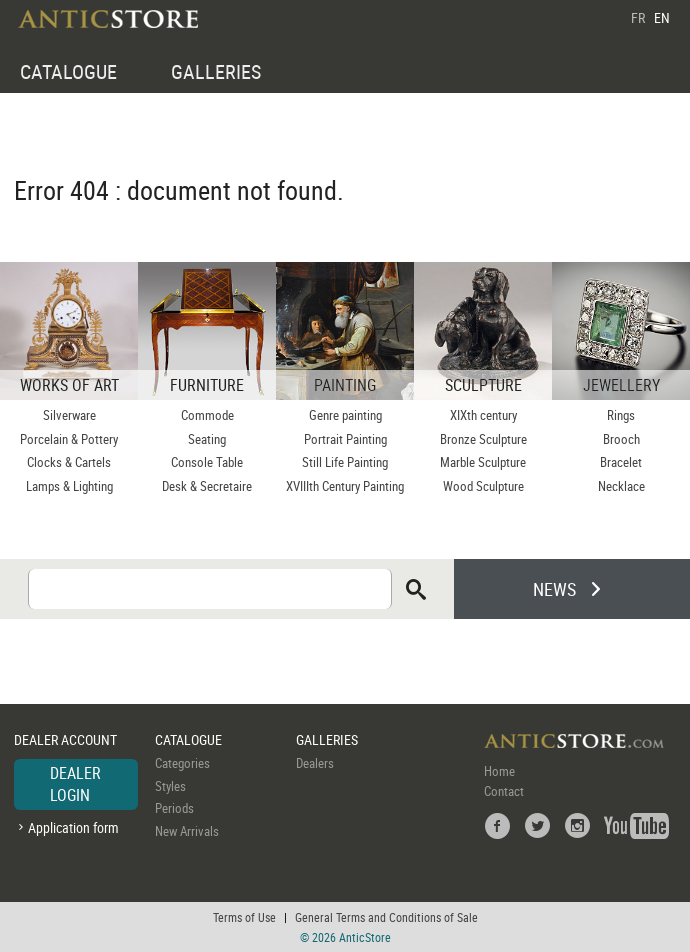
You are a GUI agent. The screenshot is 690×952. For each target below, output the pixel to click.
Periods (174, 808)
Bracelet (621, 462)
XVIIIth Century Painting (345, 486)
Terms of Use (244, 917)
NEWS (554, 589)
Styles (170, 786)
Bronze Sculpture (483, 439)
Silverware (69, 415)
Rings (621, 415)
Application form (73, 827)
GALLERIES (216, 71)
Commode (207, 415)
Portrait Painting (345, 439)
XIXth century (483, 415)
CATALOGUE (68, 71)
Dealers (315, 763)
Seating (207, 439)
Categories (182, 763)
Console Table (207, 462)
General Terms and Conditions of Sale (386, 917)
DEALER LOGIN (75, 784)
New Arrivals (187, 831)
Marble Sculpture (483, 462)
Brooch (621, 439)
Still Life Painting (345, 462)
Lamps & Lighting (69, 486)
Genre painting (345, 415)
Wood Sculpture (483, 486)
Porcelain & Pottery (69, 439)
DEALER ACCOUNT (65, 739)
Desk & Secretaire (207, 486)
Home (499, 771)
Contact (504, 791)
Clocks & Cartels (69, 462)
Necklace (621, 486)
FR (638, 17)
